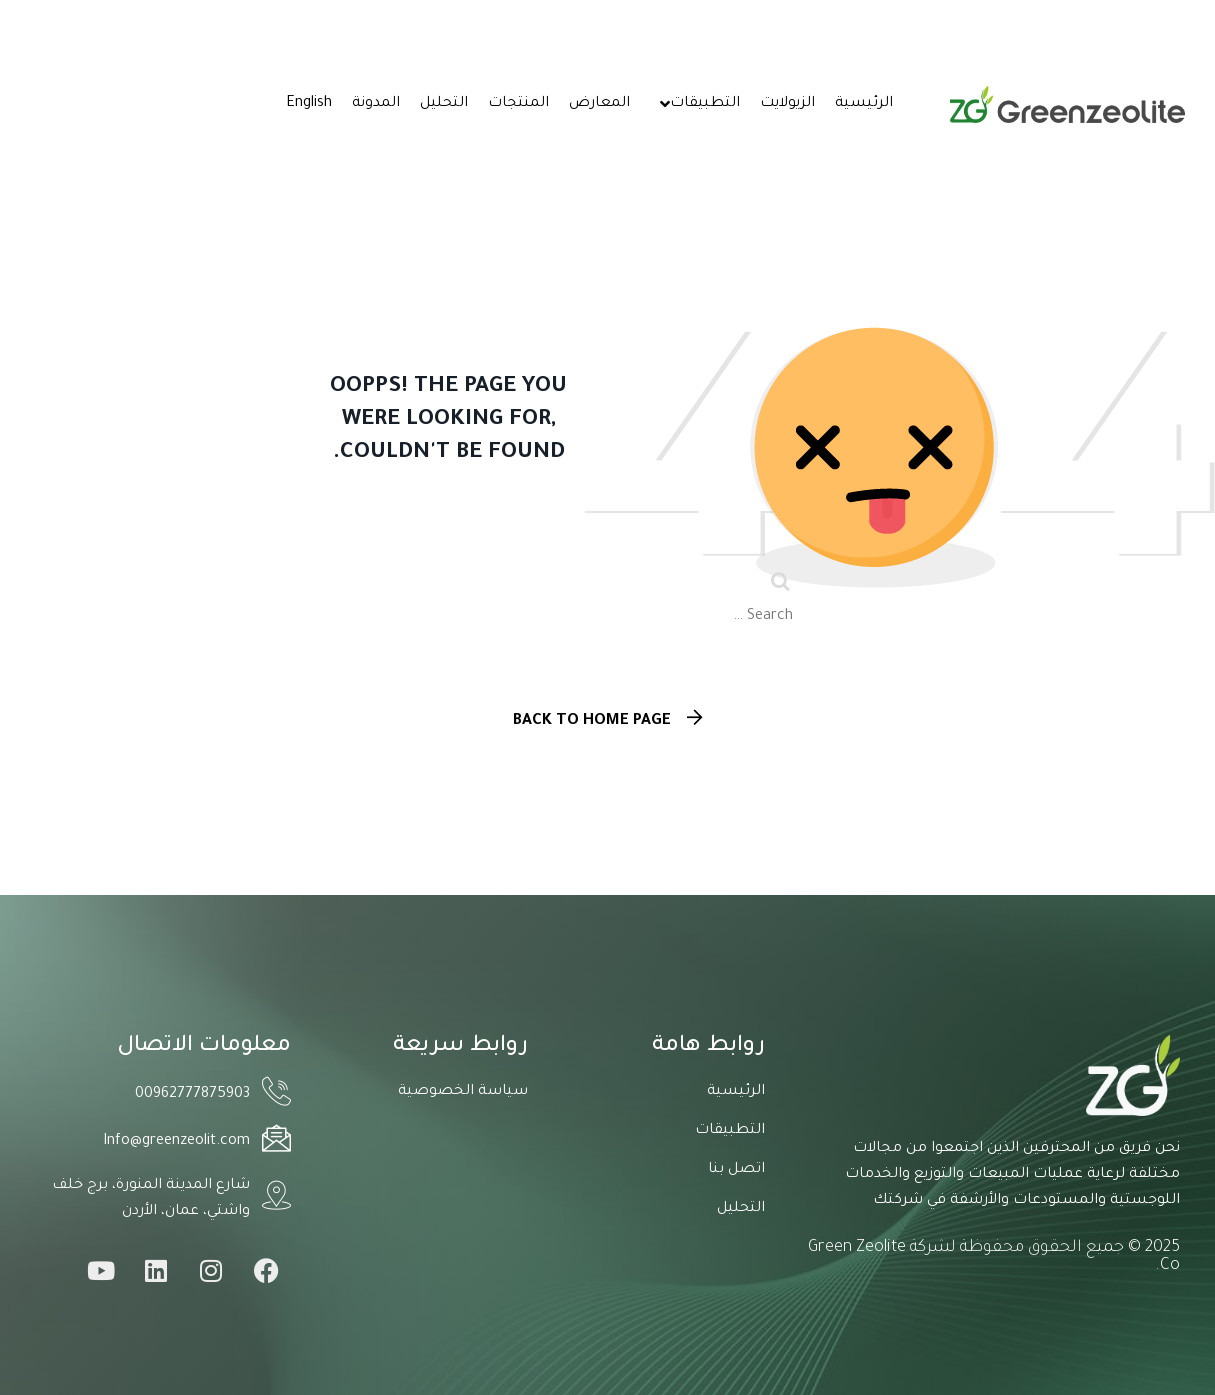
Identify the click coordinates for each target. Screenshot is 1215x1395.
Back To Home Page (592, 721)
